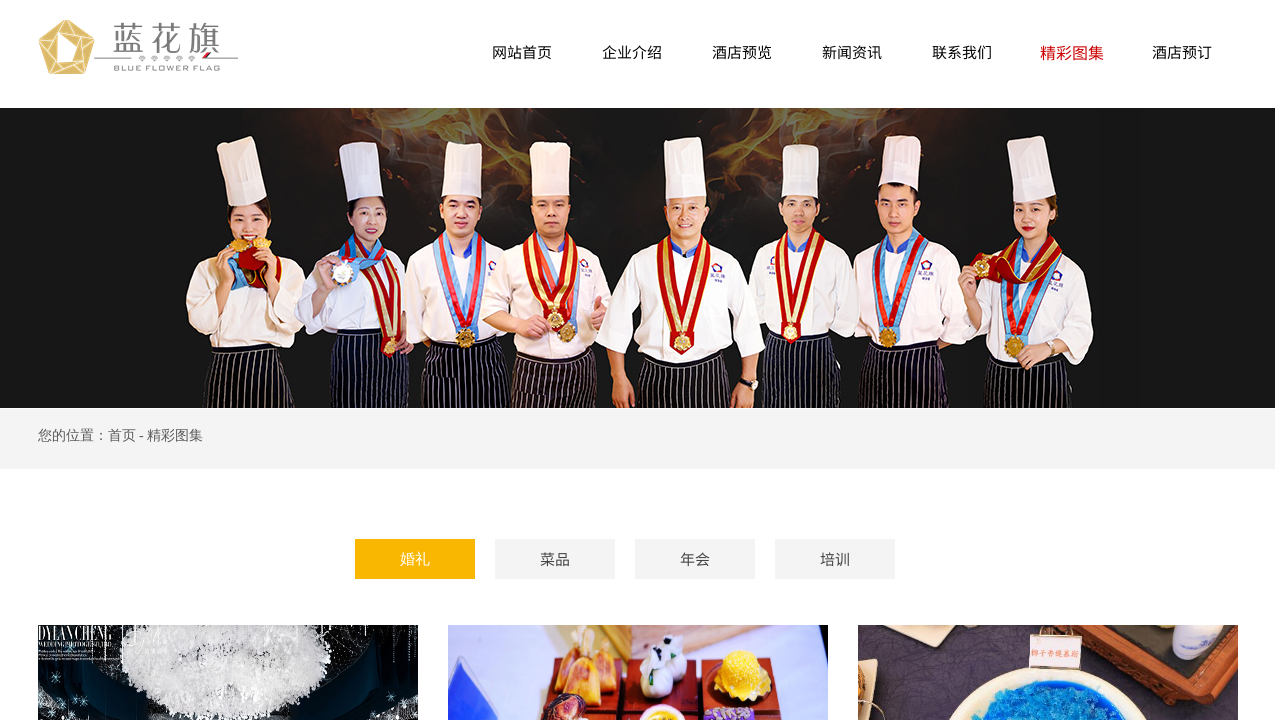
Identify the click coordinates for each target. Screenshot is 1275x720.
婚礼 (415, 559)
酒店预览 (742, 51)
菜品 (555, 558)
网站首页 (522, 51)
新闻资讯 (852, 51)
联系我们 (962, 51)
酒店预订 (1182, 51)
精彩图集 (1072, 52)
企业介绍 (632, 51)
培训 (835, 558)
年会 (695, 558)
